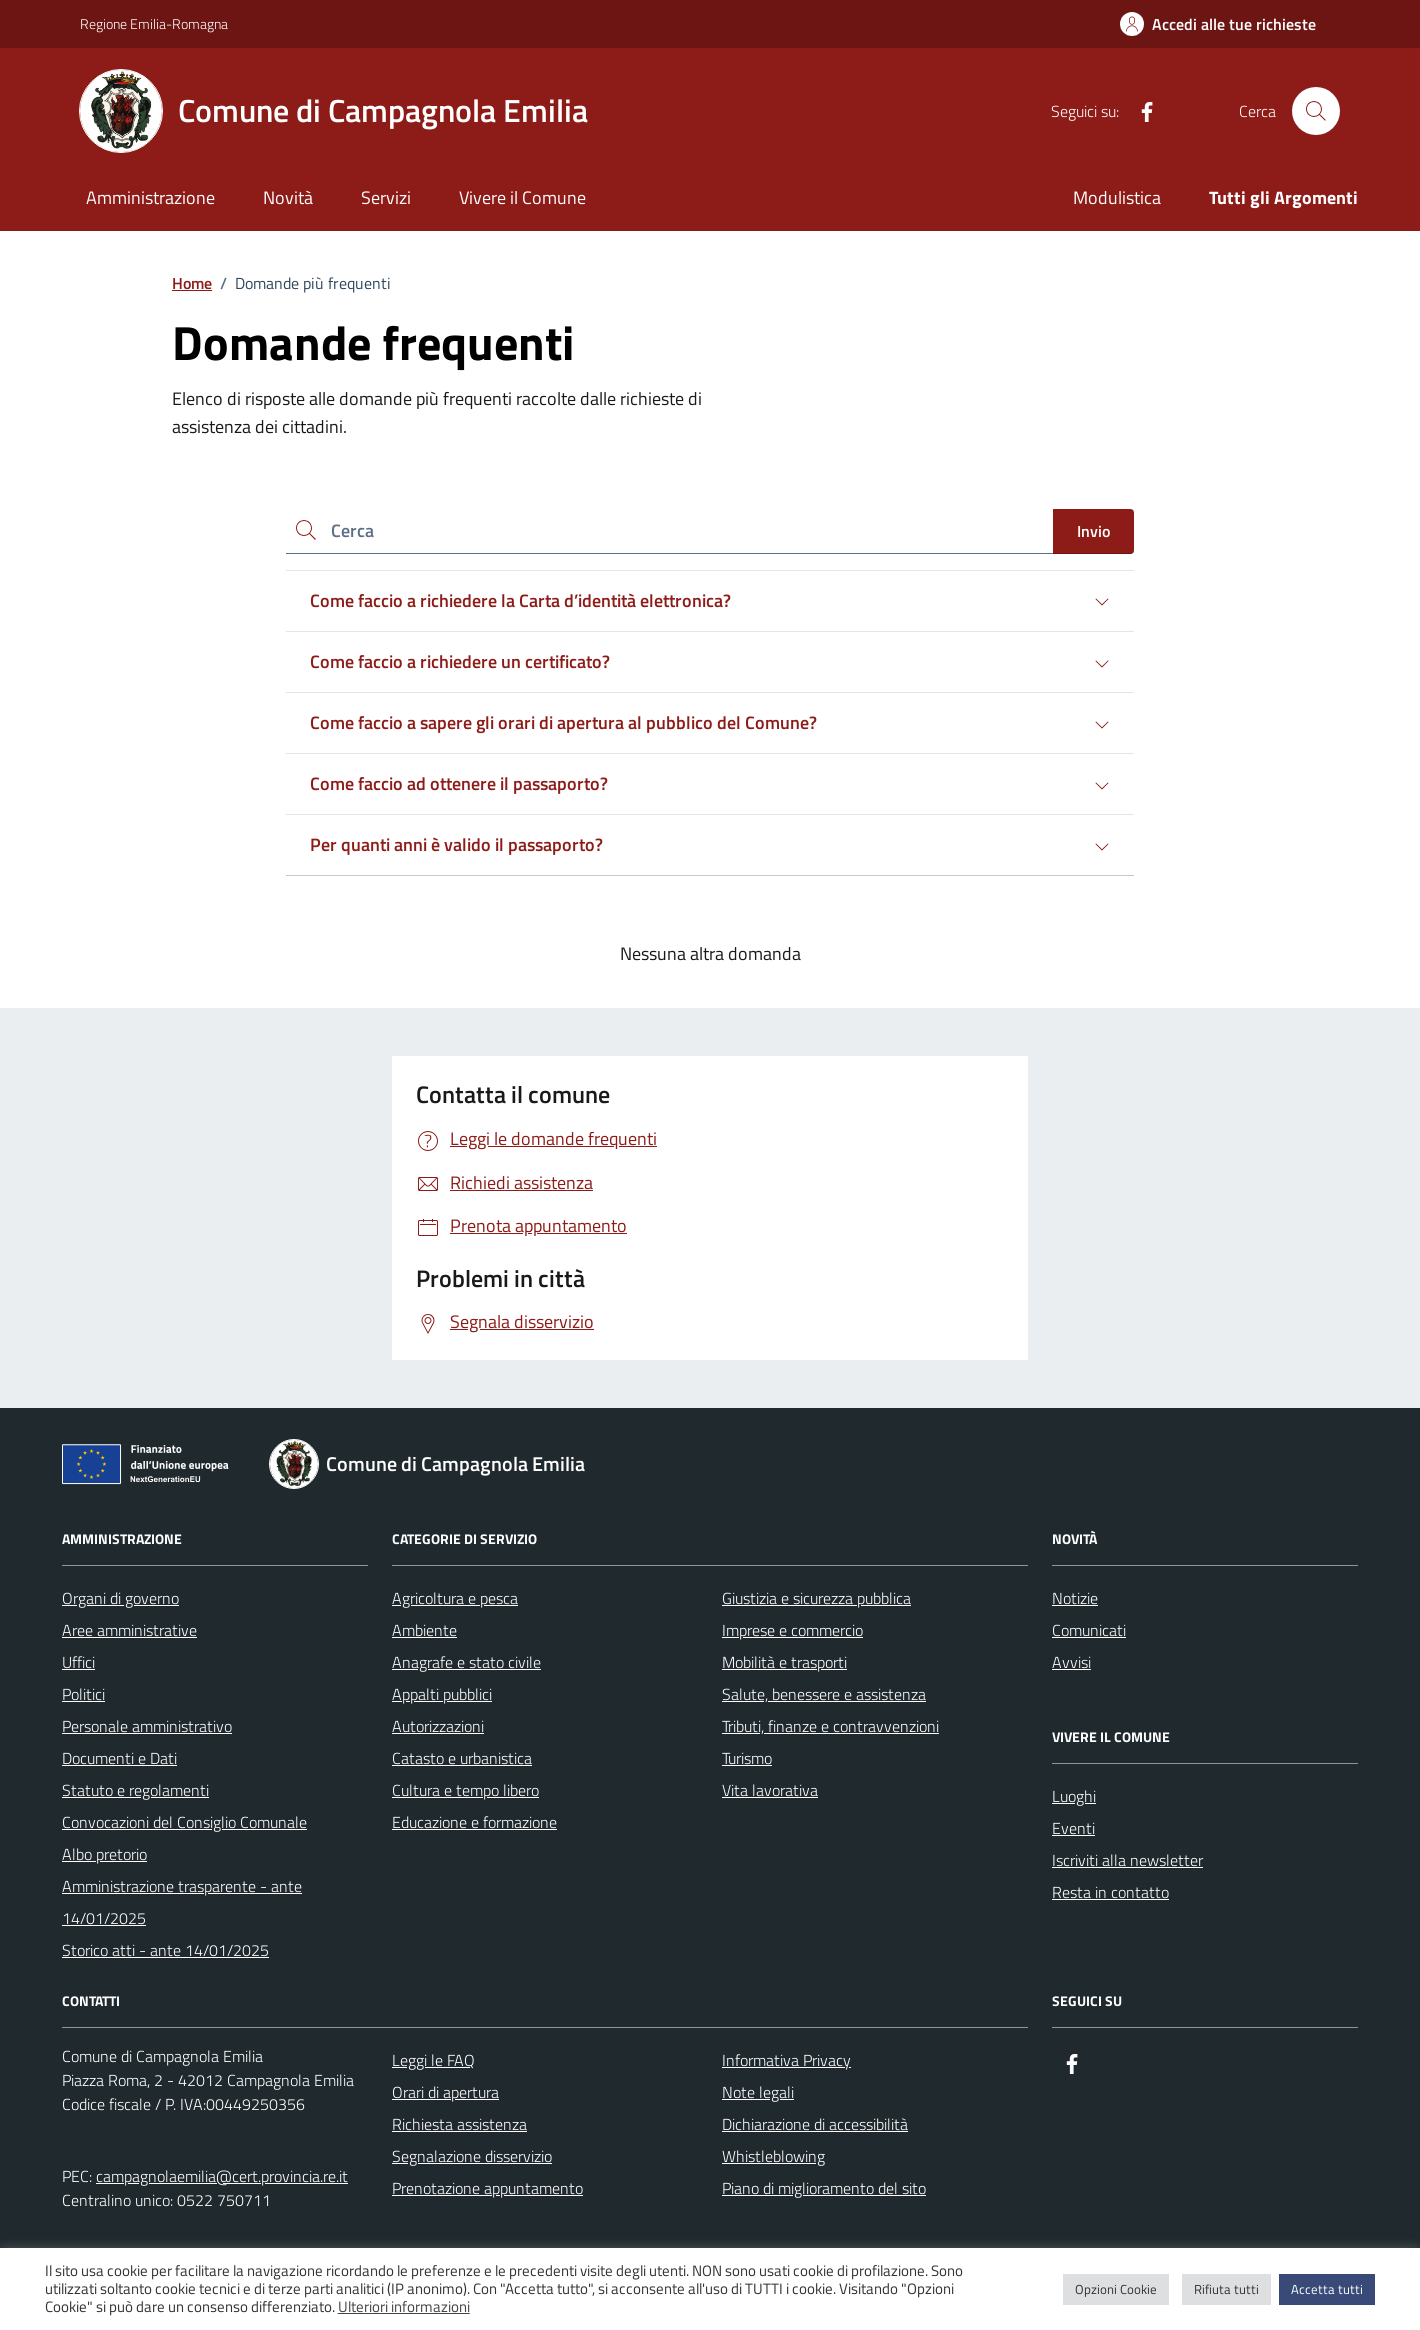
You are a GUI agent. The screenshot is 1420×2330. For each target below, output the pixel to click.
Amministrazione (150, 197)
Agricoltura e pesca (455, 1598)
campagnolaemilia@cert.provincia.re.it (222, 2176)
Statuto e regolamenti (135, 1790)
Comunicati (1089, 1630)
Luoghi (1074, 1796)
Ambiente (424, 1630)
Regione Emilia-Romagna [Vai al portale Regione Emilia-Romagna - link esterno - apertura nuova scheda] (154, 23)
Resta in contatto (1110, 1892)
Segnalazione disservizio (472, 2156)
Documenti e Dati (119, 1758)
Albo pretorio (104, 1854)
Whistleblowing (773, 2156)
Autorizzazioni (438, 1726)
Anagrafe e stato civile (466, 1662)
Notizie (1075, 1598)
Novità (288, 197)
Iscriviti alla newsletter (1127, 1860)
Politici (83, 1694)
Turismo (747, 1758)
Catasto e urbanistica (462, 1758)
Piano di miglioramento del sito (824, 2188)
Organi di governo (120, 1598)
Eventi (1073, 1828)
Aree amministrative (129, 1630)
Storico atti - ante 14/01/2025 (165, 1950)
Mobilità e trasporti (784, 1662)
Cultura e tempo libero (465, 1790)
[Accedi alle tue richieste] (1218, 24)
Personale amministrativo (147, 1726)
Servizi (386, 197)
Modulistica (1117, 197)
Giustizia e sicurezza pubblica (816, 1598)
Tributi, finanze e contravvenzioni (830, 1726)
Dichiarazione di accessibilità (815, 2124)
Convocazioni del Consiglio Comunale (184, 1822)
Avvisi (1071, 1662)
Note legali (758, 2092)
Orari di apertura (445, 2092)
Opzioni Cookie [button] (1116, 2289)
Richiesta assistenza (459, 2124)
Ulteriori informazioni (404, 2307)
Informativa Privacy (786, 2060)
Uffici (78, 1662)
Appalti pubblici (442, 1694)
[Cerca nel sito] (1316, 111)
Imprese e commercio (792, 1630)
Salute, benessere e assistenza (824, 1694)
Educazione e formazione (474, 1822)
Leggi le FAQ (433, 2060)
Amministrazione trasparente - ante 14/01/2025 (182, 1902)
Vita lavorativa (770, 1790)
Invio (1093, 531)
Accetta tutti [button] (1327, 2289)
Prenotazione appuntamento (487, 2188)
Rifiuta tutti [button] (1226, 2289)
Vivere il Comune (522, 197)
